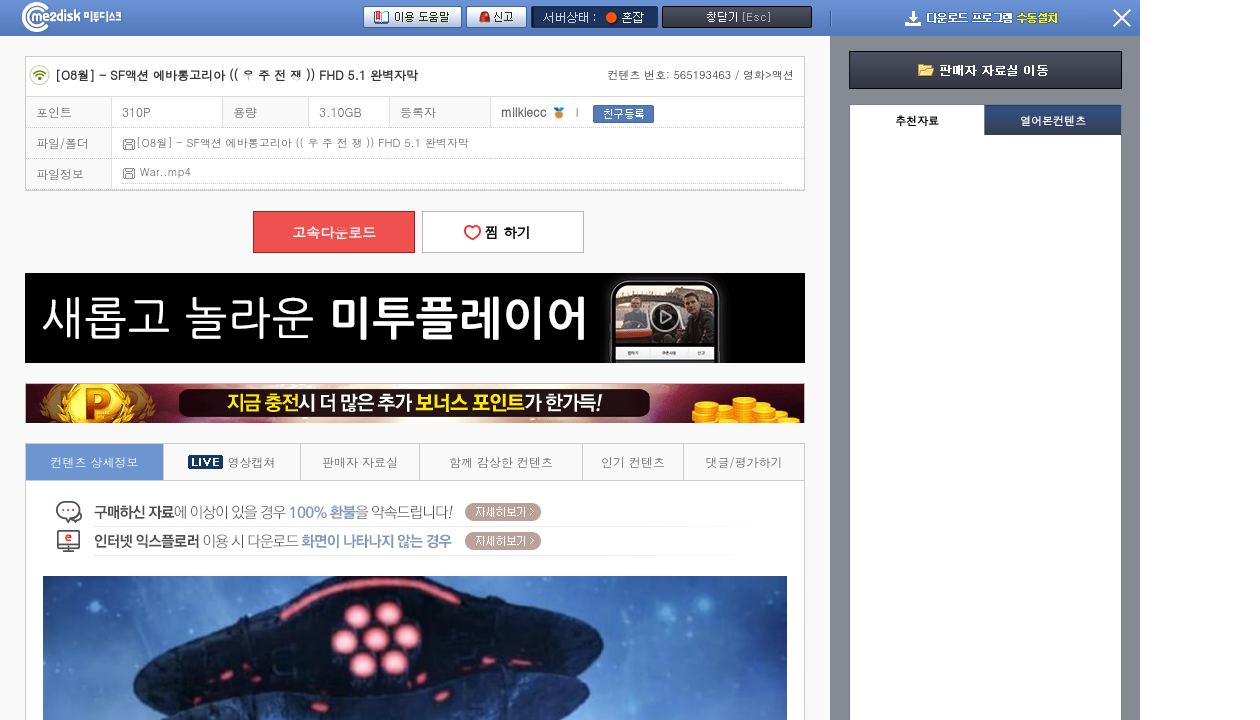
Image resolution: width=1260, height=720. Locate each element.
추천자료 (917, 120)
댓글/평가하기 (743, 461)
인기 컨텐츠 (633, 461)
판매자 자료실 (360, 461)
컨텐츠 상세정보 (95, 461)
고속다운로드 (334, 232)
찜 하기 (503, 232)
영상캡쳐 (231, 461)
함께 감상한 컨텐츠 (501, 461)
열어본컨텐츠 (1053, 120)
